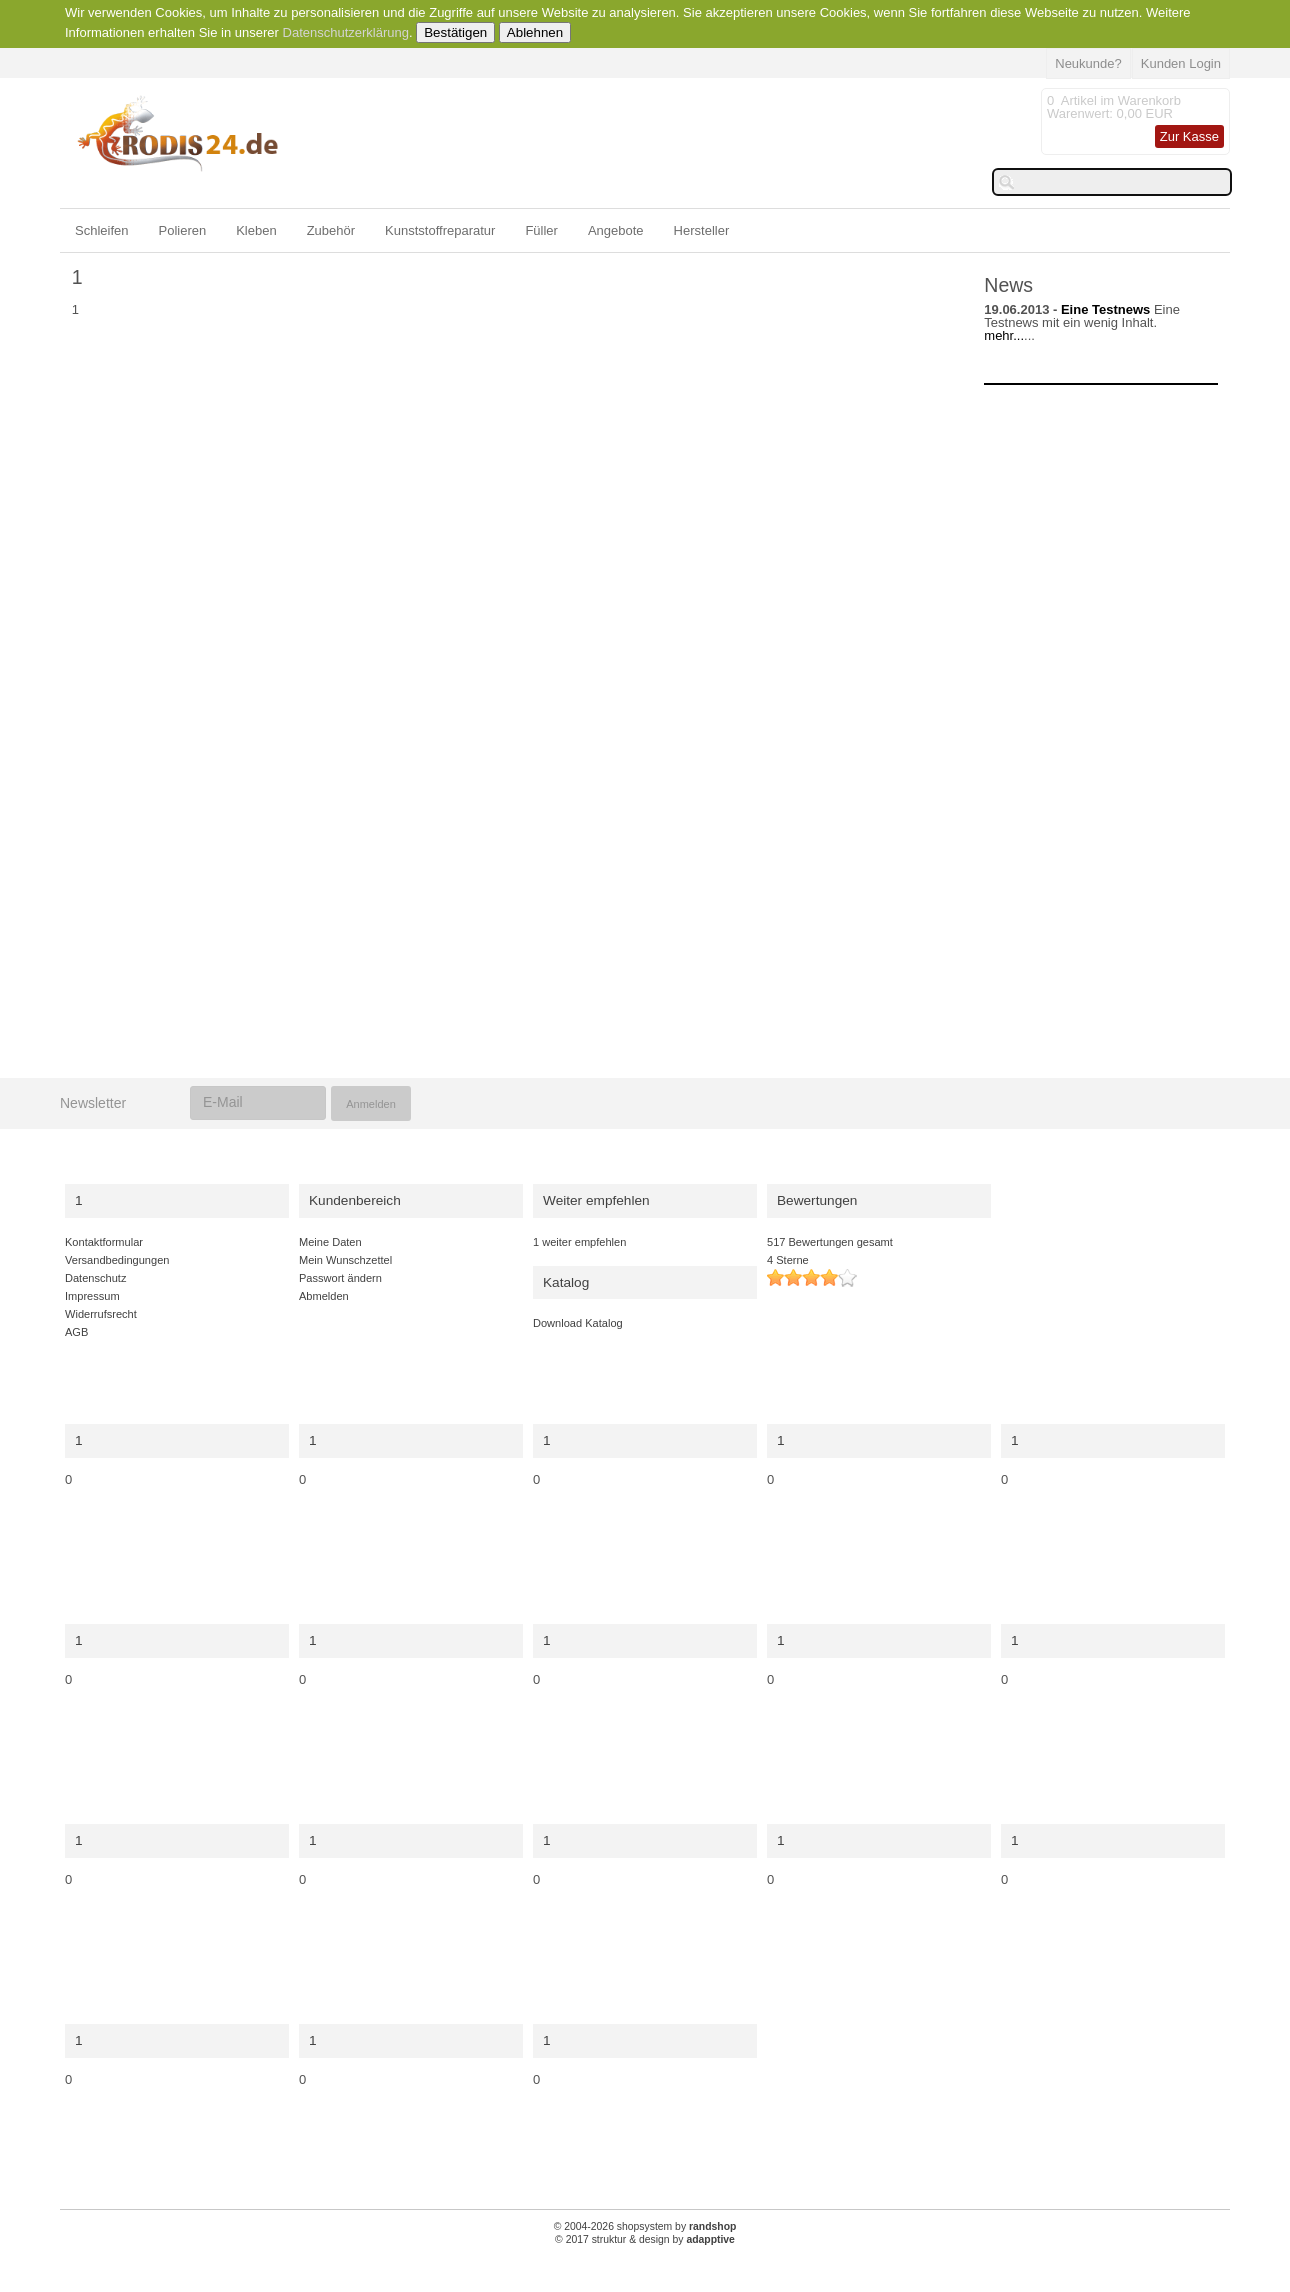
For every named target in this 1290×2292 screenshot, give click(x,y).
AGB (76, 1332)
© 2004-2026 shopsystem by (645, 2226)
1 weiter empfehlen (579, 1242)
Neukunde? (1088, 63)
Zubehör (331, 230)
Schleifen (101, 230)
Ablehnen (535, 32)
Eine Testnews (1105, 309)
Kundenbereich (355, 1200)
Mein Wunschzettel (345, 1260)
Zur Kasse (1189, 136)
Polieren (182, 230)
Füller (541, 230)
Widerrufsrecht (101, 1314)
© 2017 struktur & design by (645, 2239)
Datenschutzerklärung (346, 32)
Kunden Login (1181, 63)
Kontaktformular (104, 1242)
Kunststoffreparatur (440, 230)
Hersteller (702, 230)
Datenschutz (95, 1278)
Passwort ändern (340, 1278)
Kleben (256, 230)
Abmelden (324, 1296)
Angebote (616, 230)
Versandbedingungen (117, 1260)
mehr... (1004, 335)
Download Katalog (578, 1323)
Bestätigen (455, 32)
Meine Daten (330, 1242)
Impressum (92, 1296)
